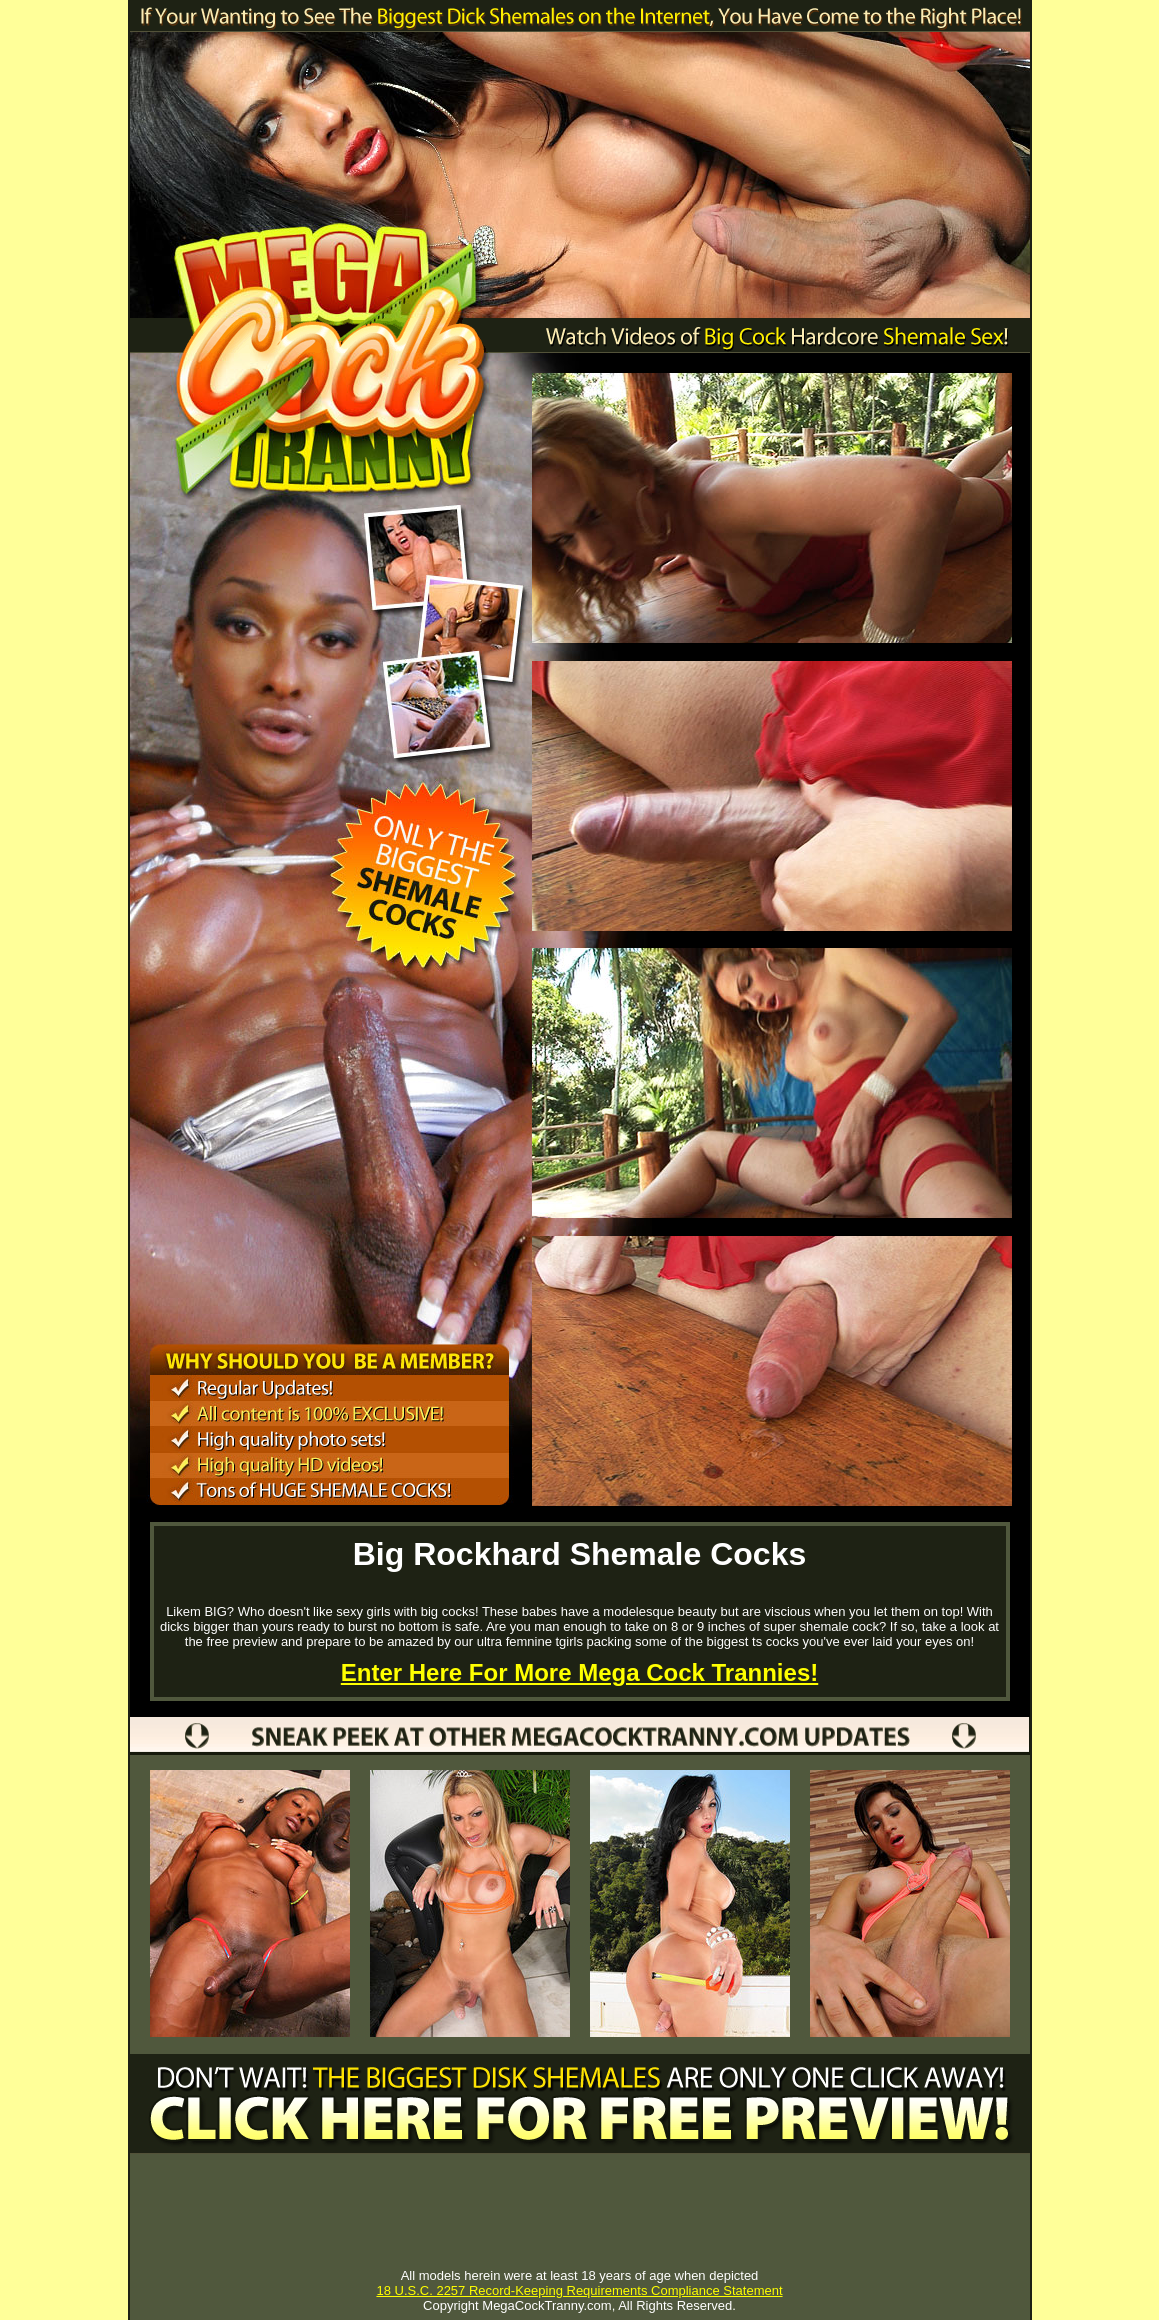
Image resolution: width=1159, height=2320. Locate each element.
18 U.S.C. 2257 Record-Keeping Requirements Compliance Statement (579, 2290)
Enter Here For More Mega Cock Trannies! (579, 1672)
